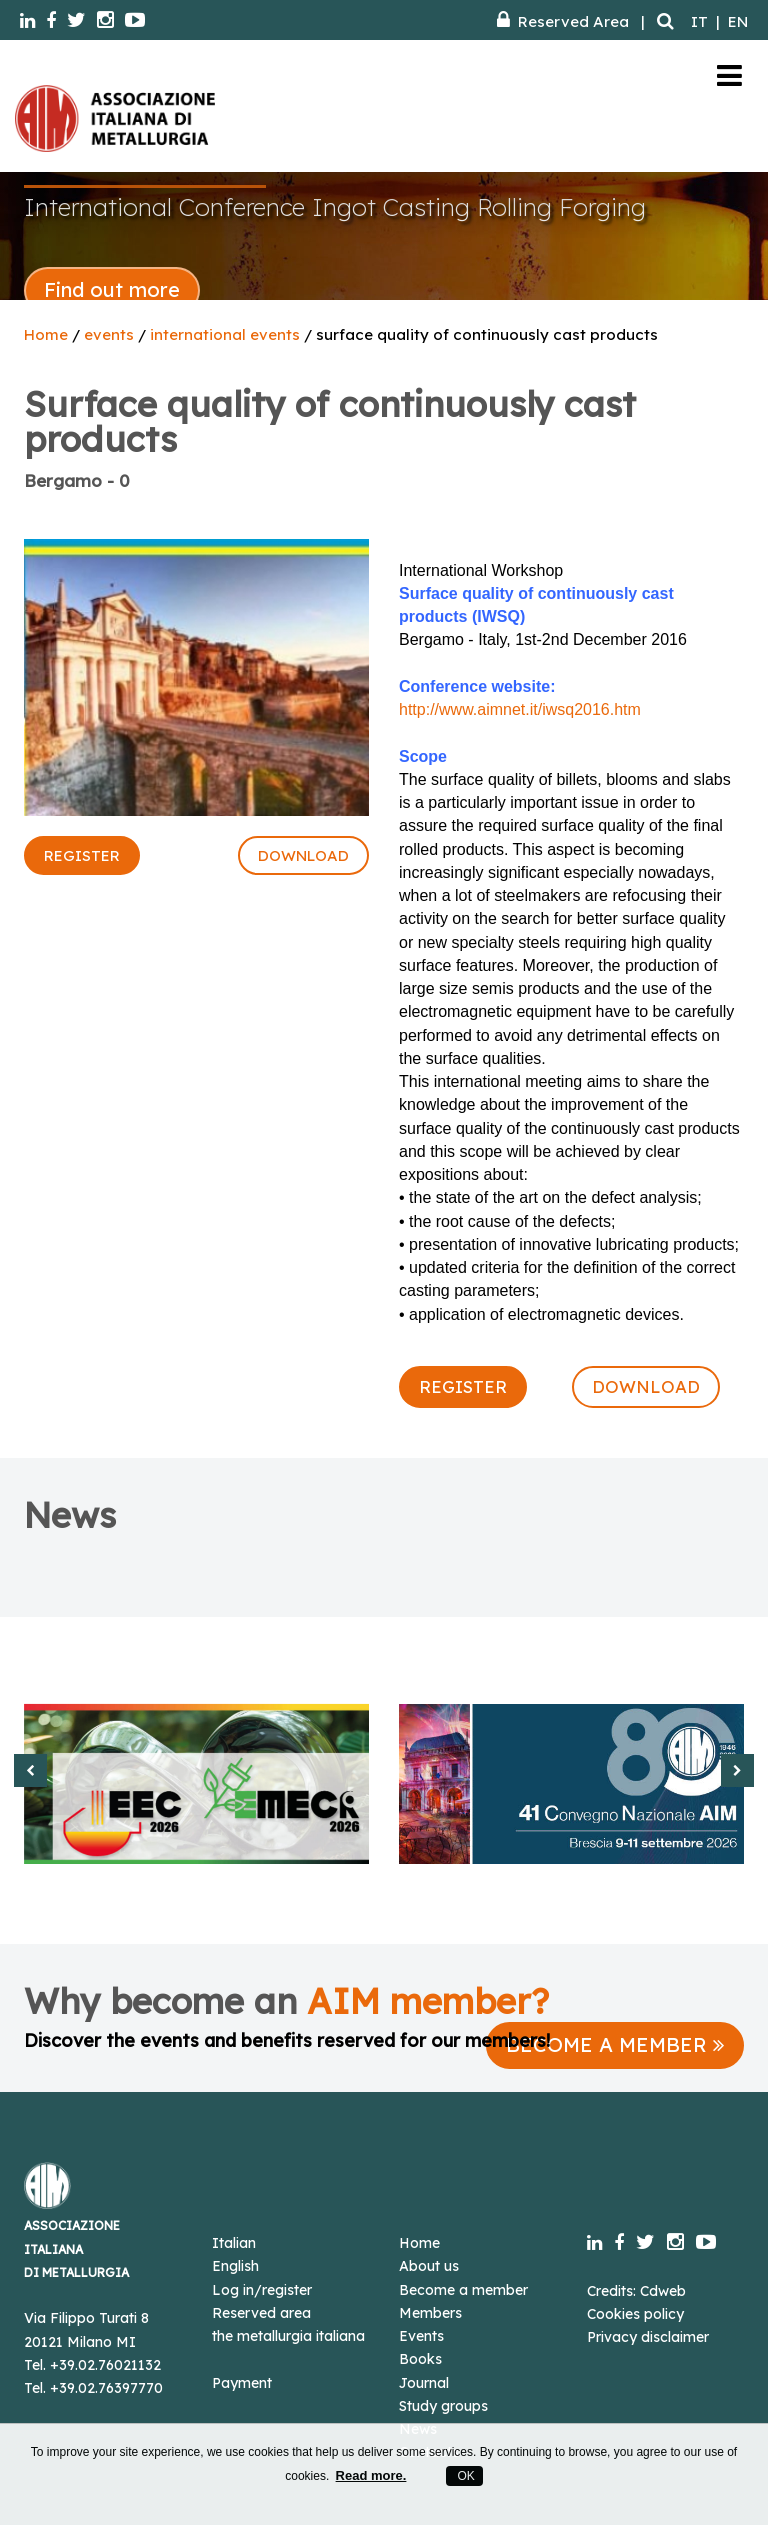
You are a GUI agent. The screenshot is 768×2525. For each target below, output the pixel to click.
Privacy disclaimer (648, 2337)
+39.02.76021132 (105, 2365)
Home (46, 334)
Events (421, 2336)
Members (430, 2313)
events (109, 334)
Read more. (371, 2475)
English (235, 2266)
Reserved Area (563, 21)
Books (420, 2359)
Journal (424, 2383)
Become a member (463, 2290)
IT (699, 21)
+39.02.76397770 (106, 2388)
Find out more (112, 289)
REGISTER (82, 855)
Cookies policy (635, 2314)
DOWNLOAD (303, 855)
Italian (234, 2243)
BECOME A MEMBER (615, 2044)
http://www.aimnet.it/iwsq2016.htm (520, 709)
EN (738, 21)
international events (225, 334)
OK (464, 2476)
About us (429, 2266)
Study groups (443, 2406)
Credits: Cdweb (636, 2291)
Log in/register (262, 2290)
